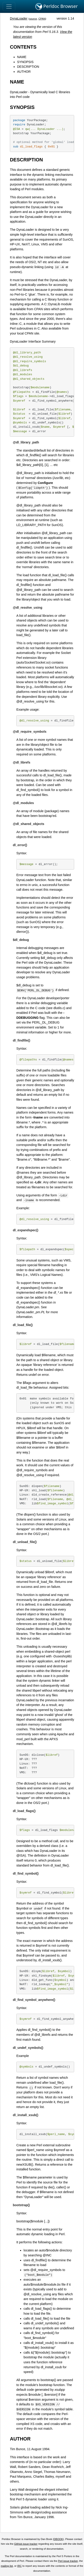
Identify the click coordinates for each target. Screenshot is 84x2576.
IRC (19, 2566)
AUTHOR (24, 71)
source (33, 18)
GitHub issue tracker (25, 2543)
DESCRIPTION (28, 66)
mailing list (7, 2566)
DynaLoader (18, 18)
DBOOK (58, 2539)
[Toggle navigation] (9, 6)
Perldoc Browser (56, 6)
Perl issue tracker (68, 2561)
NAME (21, 57)
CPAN (41, 18)
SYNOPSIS (25, 62)
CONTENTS (23, 47)
